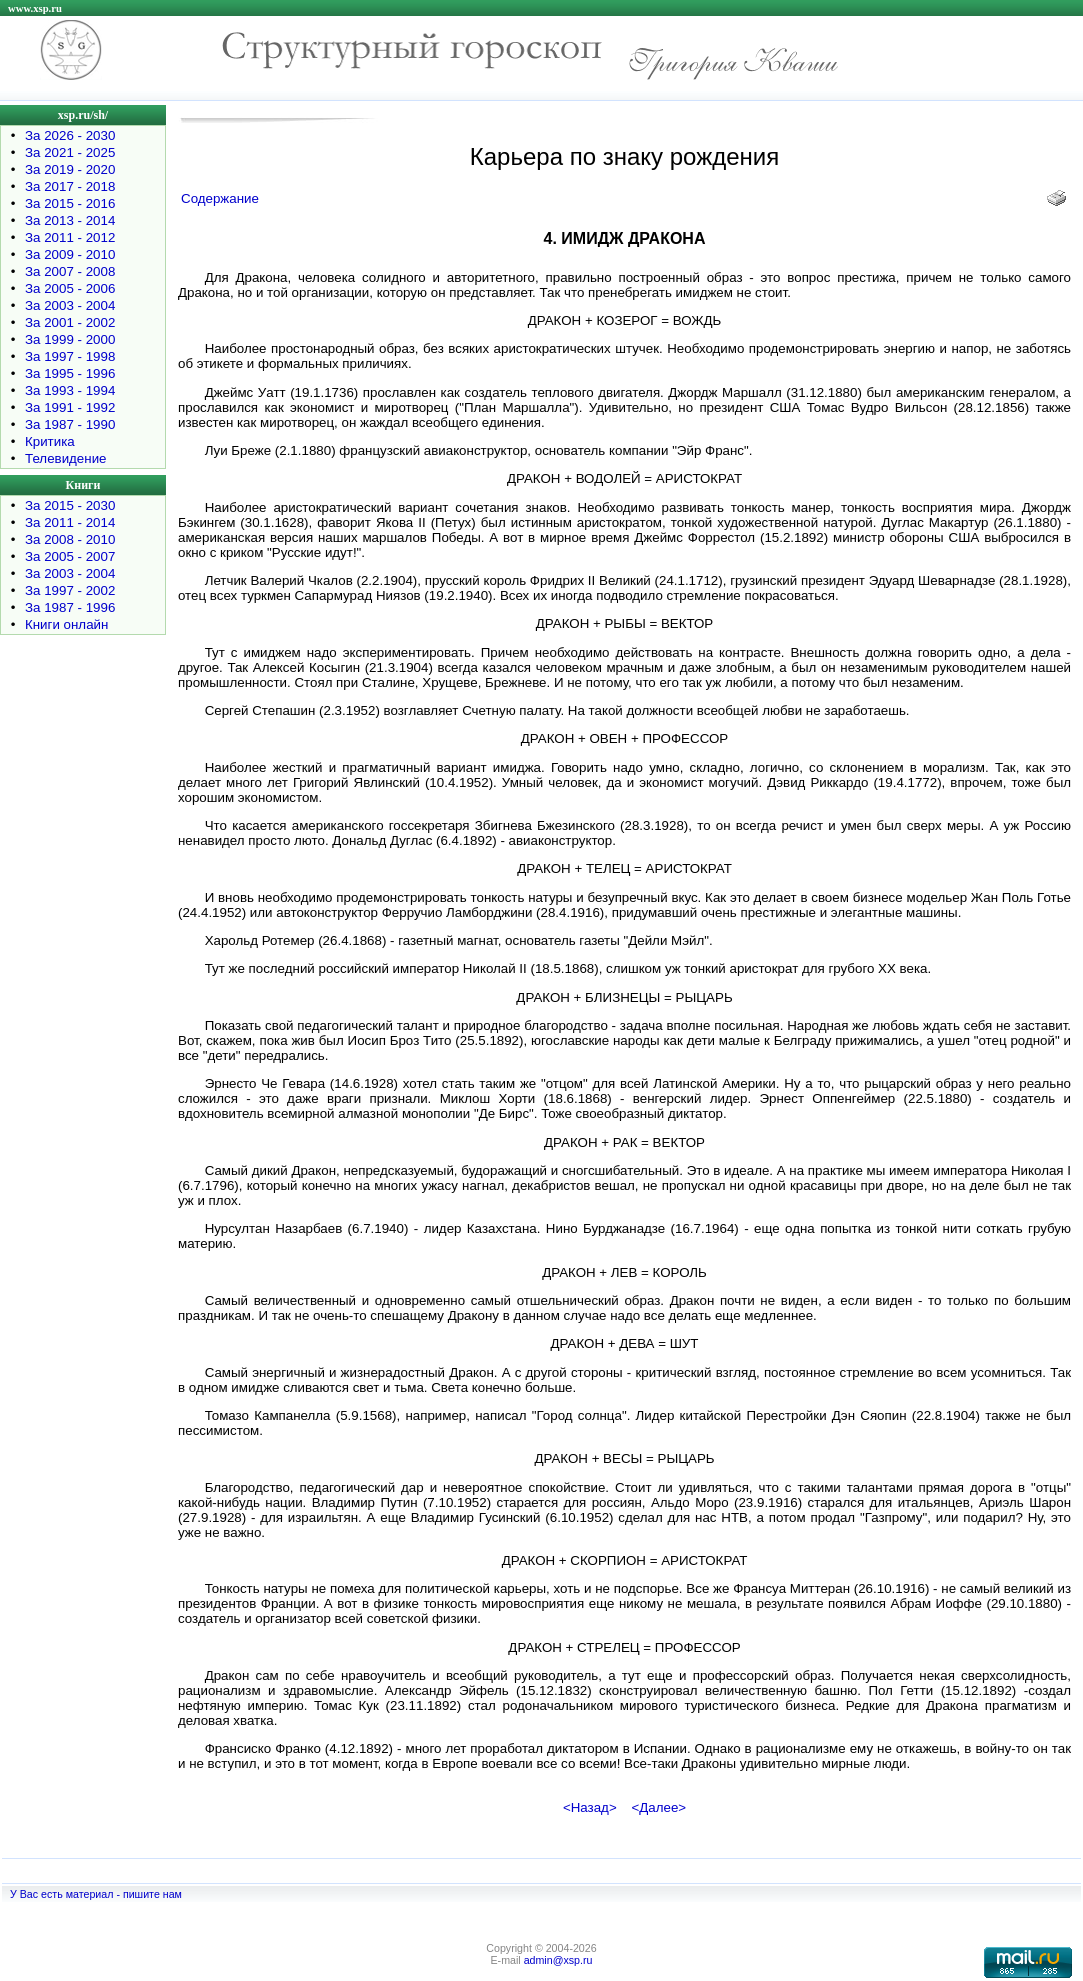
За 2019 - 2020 (70, 169)
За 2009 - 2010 (70, 254)
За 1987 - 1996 (70, 607)
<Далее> (658, 1807)
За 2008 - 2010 (70, 539)
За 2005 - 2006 (70, 288)
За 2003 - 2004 (70, 305)
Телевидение (66, 458)
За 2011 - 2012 (70, 237)
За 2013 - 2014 (70, 220)
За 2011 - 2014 (70, 522)
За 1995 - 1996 (70, 373)
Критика (50, 441)
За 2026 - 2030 (70, 135)
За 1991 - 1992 (70, 407)
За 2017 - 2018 (70, 186)
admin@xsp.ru (558, 1960)
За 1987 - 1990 (70, 424)
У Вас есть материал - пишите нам (96, 1894)
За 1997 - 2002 (70, 590)
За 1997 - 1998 (70, 356)
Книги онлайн (66, 624)
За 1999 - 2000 (70, 339)
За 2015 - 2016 (70, 203)
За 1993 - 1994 (70, 390)
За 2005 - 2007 (70, 556)
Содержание (220, 198)
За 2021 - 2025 (70, 152)
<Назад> (590, 1807)
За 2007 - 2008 (70, 271)
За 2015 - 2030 (70, 505)
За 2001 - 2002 (70, 322)
